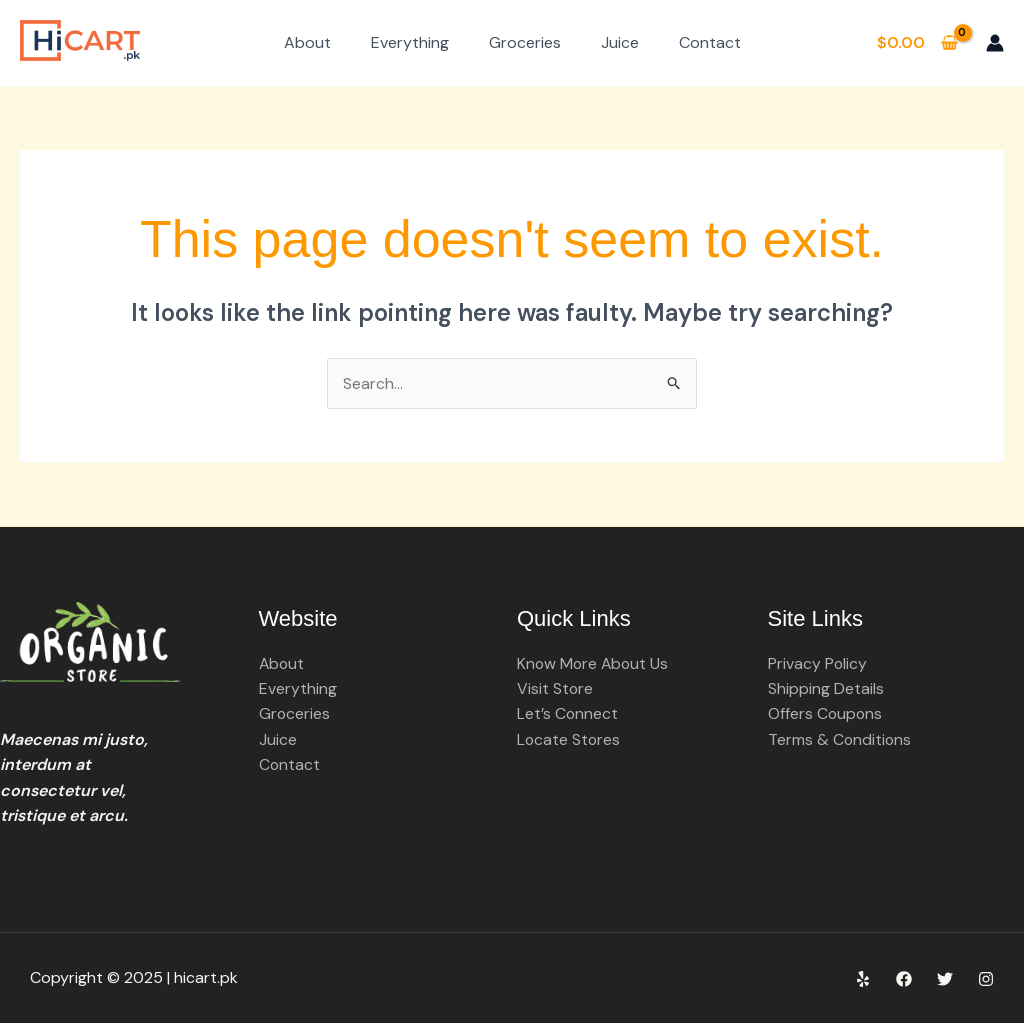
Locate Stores (569, 740)
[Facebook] (904, 980)
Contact (710, 42)
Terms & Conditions (840, 740)
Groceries (525, 42)
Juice (620, 42)
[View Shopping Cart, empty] (917, 43)
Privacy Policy (818, 663)
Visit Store (555, 689)
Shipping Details (826, 689)
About (307, 42)
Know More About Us (594, 663)
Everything (410, 42)
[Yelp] (863, 980)
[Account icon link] (995, 43)
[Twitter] (945, 980)
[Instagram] (986, 980)
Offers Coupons (826, 714)
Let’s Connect (568, 714)
